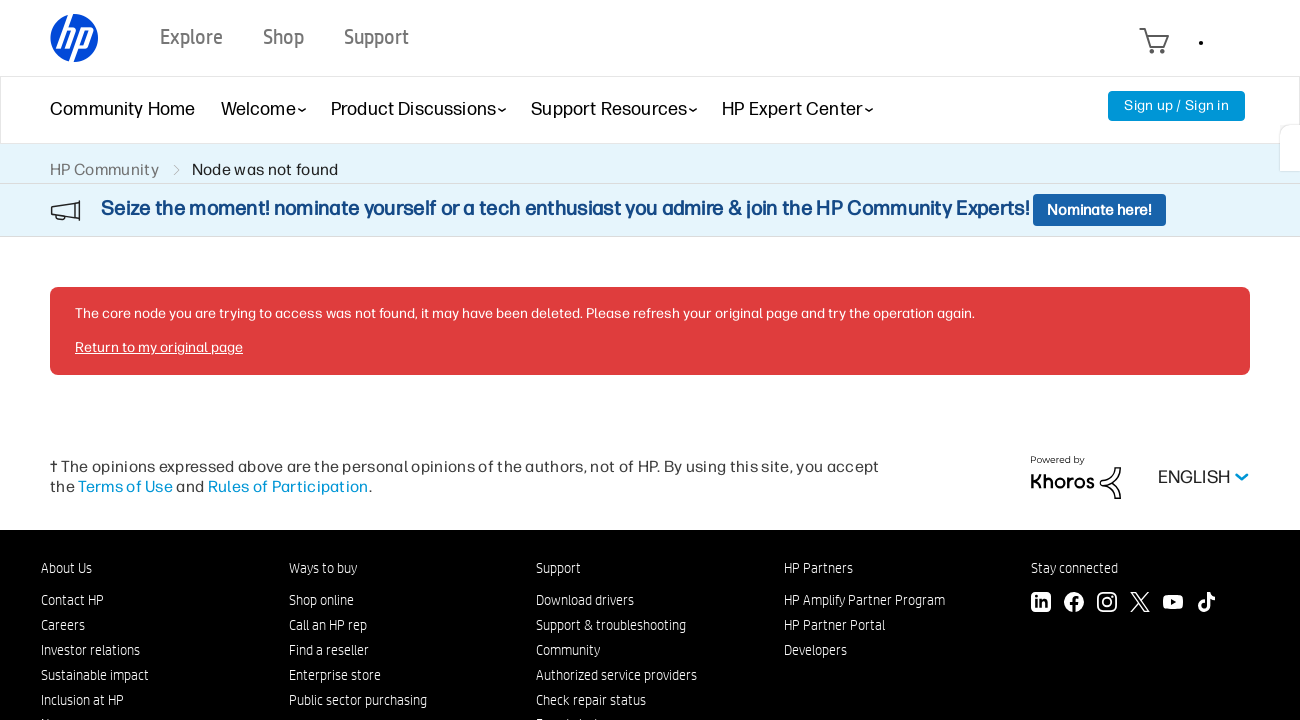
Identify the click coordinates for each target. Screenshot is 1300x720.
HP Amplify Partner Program (864, 600)
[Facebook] (1074, 604)
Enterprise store (335, 675)
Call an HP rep (328, 625)
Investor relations (90, 650)
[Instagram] (1107, 604)
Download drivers (585, 600)
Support (558, 568)
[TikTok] (1206, 604)
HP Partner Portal (834, 625)
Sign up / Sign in (1176, 105)
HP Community (104, 169)
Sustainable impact (95, 675)
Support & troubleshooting (611, 625)
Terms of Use (125, 486)
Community (568, 650)
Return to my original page (159, 347)
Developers (815, 650)
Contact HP (72, 600)
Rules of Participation (288, 486)
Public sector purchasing (358, 700)
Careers (63, 625)
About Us (66, 568)
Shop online (321, 600)
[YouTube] (1173, 604)
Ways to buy (323, 568)
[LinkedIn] (1041, 604)
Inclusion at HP (82, 700)
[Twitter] (1140, 604)
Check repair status (591, 700)
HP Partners (818, 568)
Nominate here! (1099, 210)
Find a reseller (329, 650)
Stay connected (1074, 568)
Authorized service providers (616, 675)
